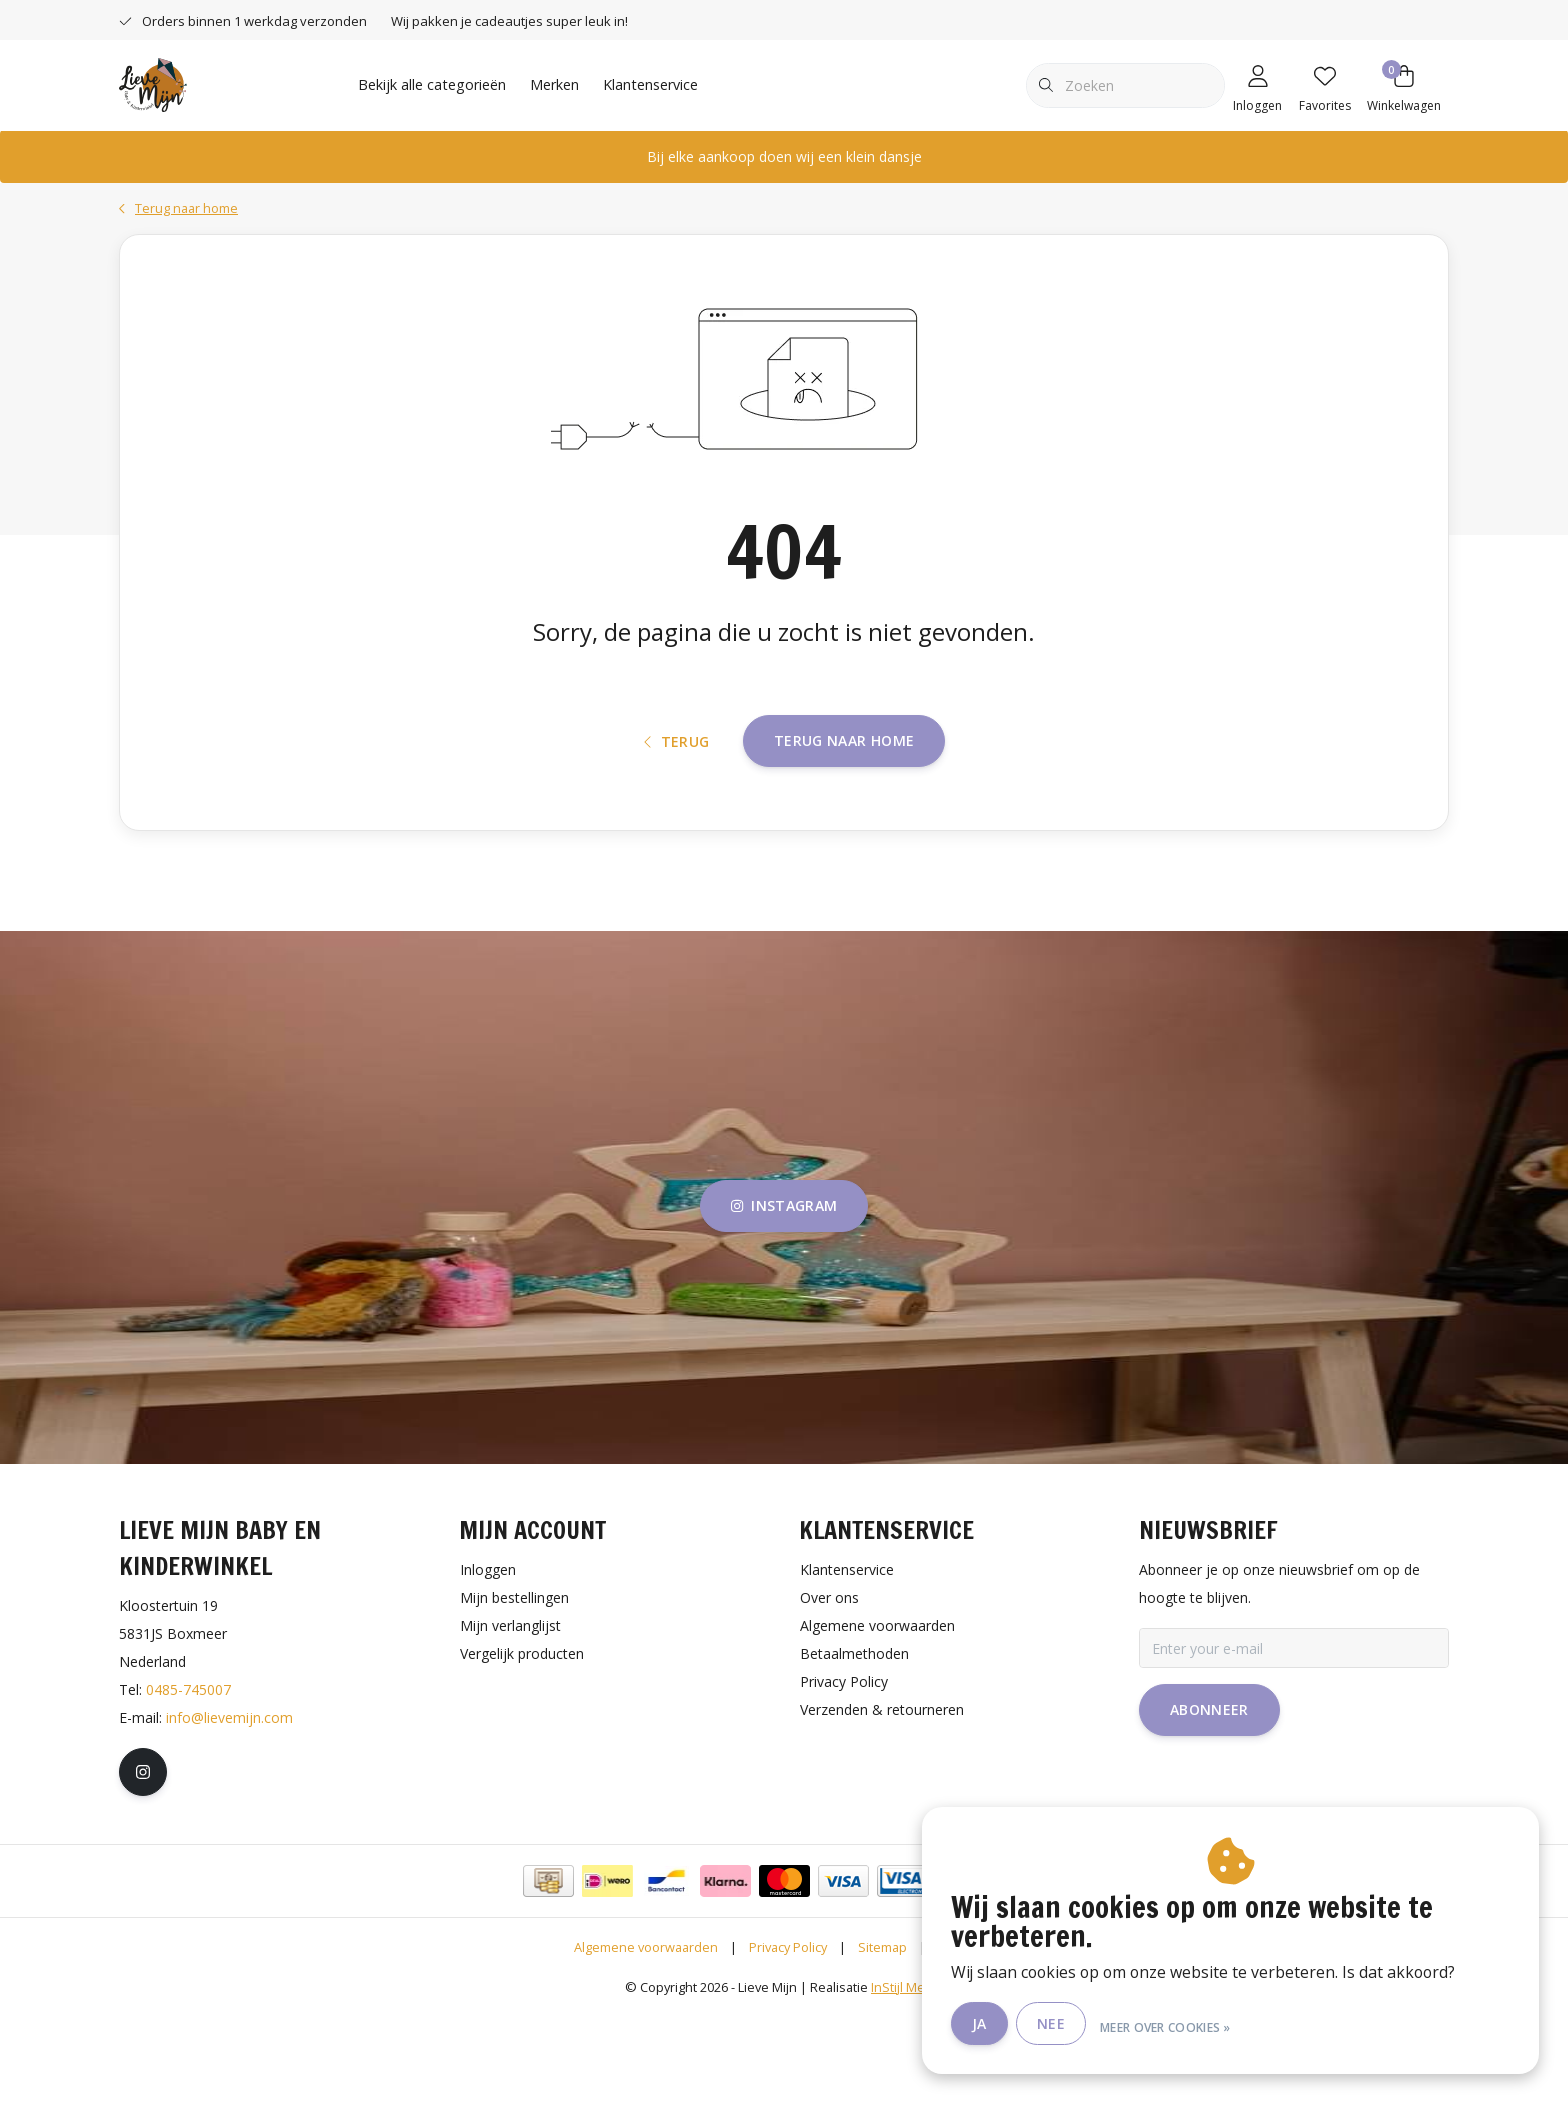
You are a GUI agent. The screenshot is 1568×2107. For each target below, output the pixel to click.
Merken (554, 84)
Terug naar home (844, 817)
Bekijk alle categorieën (432, 84)
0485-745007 (188, 1783)
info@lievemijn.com (229, 1811)
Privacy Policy (788, 2041)
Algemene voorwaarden (646, 2041)
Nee (1108, 2025)
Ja (1036, 2025)
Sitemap (882, 2041)
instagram (784, 1299)
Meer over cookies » (1222, 2025)
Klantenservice (650, 84)
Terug (677, 818)
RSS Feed (966, 2041)
